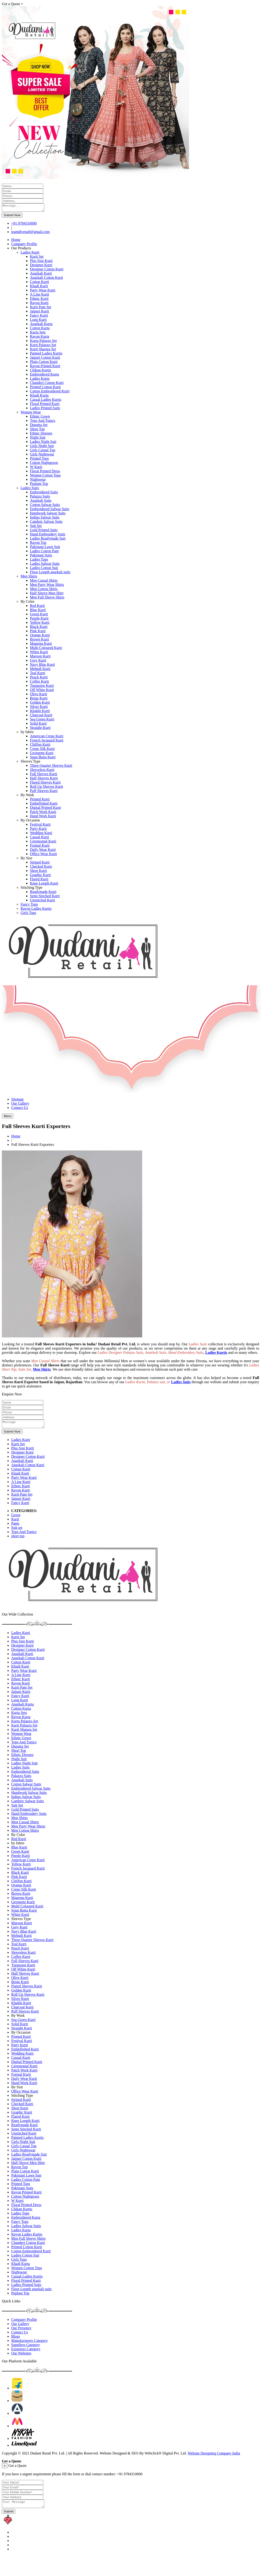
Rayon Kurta (39, 338)
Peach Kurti (39, 679)
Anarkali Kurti (41, 275)
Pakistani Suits (41, 557)
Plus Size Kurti (41, 262)
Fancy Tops (29, 906)
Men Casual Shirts (44, 582)
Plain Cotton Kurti (44, 363)
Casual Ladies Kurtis (45, 401)
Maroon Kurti (40, 657)
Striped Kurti (40, 864)
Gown (15, 1518)
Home (15, 241)
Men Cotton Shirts (44, 590)
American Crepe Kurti (46, 737)
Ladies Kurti (30, 254)
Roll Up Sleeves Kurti (46, 788)
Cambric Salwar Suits (46, 523)
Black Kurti (38, 628)
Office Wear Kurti (43, 855)
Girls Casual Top (42, 451)
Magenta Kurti (41, 645)
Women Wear (31, 414)
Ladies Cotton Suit (44, 569)
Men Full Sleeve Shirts (47, 599)
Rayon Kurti (39, 304)
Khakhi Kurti (40, 712)
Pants (15, 1526)
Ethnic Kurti (39, 300)
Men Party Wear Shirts (47, 586)
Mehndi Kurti (40, 670)
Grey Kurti (38, 662)
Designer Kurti (41, 266)
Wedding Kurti (41, 834)
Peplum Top (39, 485)
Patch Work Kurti (43, 813)
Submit (8, 2515)
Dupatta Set (38, 426)
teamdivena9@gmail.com (30, 233)
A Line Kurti (39, 296)
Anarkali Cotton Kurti (46, 279)
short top (17, 1539)
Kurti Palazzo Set (43, 346)
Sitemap (17, 1101)
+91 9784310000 (24, 225)
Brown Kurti (39, 641)
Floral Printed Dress (45, 472)
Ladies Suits (30, 489)
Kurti (15, 1522)
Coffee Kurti (39, 683)
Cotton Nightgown (44, 464)
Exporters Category (25, 2352)
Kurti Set (37, 258)
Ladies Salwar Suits (45, 565)
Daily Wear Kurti (43, 851)
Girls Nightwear (42, 456)
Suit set (16, 1530)
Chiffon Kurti (40, 746)
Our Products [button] (21, 249)
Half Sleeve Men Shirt (47, 594)
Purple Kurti (39, 620)
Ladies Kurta (39, 380)
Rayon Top (38, 544)
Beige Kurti (38, 700)
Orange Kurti (40, 636)
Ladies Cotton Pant (44, 552)
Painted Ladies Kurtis (46, 355)
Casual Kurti (39, 838)
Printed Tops (39, 460)
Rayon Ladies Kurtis (36, 910)
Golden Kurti (40, 704)
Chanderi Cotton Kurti (47, 384)
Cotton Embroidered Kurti (49, 392)
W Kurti (36, 468)
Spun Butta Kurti (42, 758)
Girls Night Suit (42, 447)
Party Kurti (38, 830)
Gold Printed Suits (44, 531)
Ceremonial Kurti (43, 843)
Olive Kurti (38, 695)
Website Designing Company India (214, 2456)
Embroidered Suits (44, 493)
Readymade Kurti (43, 893)
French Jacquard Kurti (46, 742)
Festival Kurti (40, 826)
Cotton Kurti (39, 283)
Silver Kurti (39, 708)
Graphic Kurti (40, 876)
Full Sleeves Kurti (43, 775)
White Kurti (39, 653)
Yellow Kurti (39, 624)
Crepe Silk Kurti (42, 750)
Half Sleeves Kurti (44, 779)
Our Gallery (20, 1105)
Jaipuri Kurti (39, 313)
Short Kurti (38, 872)
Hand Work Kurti (43, 817)
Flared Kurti (39, 880)
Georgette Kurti (42, 754)
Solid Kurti (38, 725)
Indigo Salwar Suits (44, 519)
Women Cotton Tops (45, 477)
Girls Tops (28, 914)
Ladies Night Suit (43, 443)
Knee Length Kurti (44, 885)
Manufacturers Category (29, 2343)
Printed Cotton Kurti (45, 388)
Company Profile (24, 245)
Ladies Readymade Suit (47, 540)
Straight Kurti (40, 729)
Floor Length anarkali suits (50, 573)
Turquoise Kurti (42, 687)
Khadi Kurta (39, 397)
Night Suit (37, 439)
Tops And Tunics (42, 422)
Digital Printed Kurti (45, 809)
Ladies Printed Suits (45, 409)
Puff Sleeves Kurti (44, 792)
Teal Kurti (37, 674)
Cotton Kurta (40, 329)
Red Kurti (37, 607)
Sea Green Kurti (42, 721)
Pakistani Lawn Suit (45, 548)
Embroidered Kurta (44, 376)
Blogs (15, 2339)
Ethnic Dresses (41, 435)
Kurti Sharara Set (43, 350)
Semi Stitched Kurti (45, 897)
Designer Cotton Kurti (46, 270)
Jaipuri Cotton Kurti (45, 359)
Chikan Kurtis (40, 371)
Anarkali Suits (40, 502)
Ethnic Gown (40, 418)
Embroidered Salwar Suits (49, 510)
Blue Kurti (38, 611)
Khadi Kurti (39, 287)
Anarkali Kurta (41, 325)
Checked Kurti (41, 868)
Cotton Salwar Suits (45, 506)
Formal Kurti (40, 847)
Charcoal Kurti (41, 716)
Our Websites (21, 2356)
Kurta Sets (38, 334)
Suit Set (36, 527)
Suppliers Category (25, 2348)
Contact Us (19, 1109)
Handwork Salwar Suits (47, 514)
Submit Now (12, 216)
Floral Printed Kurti (44, 405)
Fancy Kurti (39, 317)
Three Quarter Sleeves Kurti (51, 767)
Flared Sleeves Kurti (45, 784)
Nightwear (38, 481)
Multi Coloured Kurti (46, 649)
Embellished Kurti (44, 805)
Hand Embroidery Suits (47, 535)
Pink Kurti (38, 632)
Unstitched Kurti (42, 901)
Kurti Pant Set (40, 308)
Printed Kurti (40, 801)
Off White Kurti (42, 691)
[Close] (4, 2468)
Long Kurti (38, 321)
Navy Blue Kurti (42, 666)
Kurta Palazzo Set (43, 342)
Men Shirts (29, 578)
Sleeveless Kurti (42, 771)
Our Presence (21, 2331)
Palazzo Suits (40, 498)
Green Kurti (39, 615)
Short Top (37, 430)
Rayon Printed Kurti (45, 367)
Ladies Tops (39, 561)
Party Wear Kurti (42, 292)
